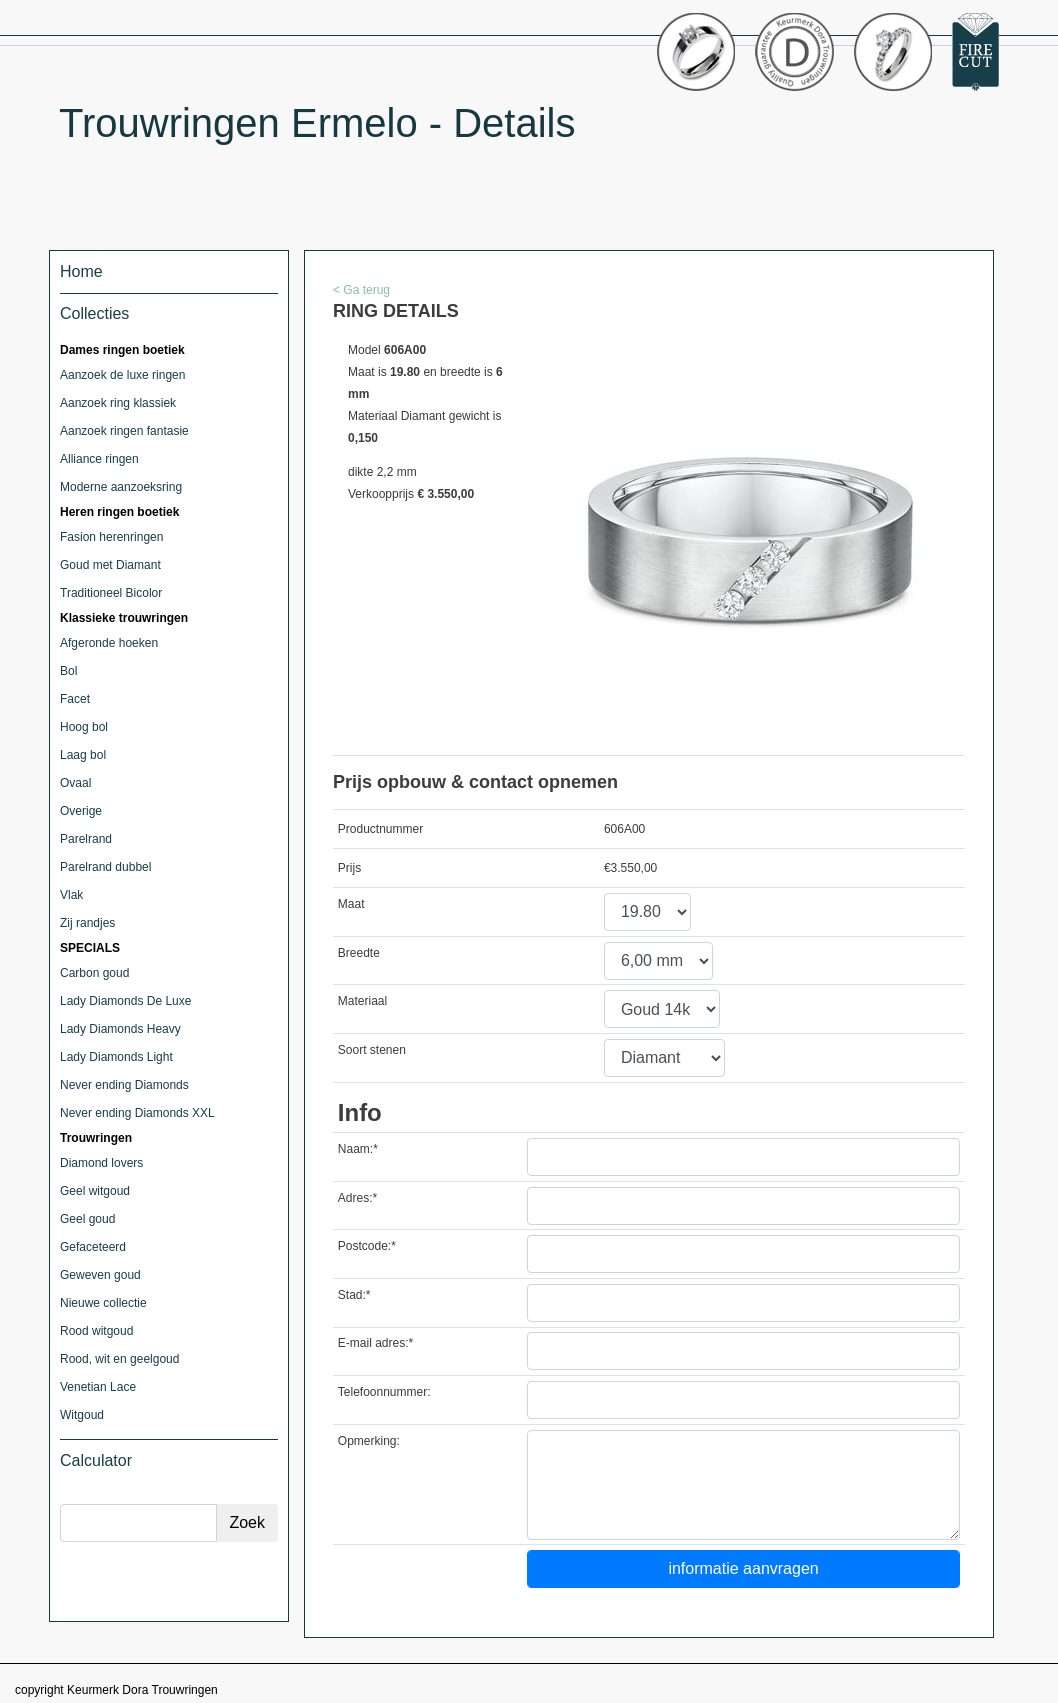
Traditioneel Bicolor (111, 593)
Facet (75, 699)
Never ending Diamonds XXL (137, 1113)
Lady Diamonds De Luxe (125, 1001)
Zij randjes (87, 923)
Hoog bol (84, 727)
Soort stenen (372, 1050)
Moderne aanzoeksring (121, 487)
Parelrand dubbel (105, 867)
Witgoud (82, 1415)
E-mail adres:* (375, 1343)
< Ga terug (361, 290)
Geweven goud (100, 1275)
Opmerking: (369, 1441)
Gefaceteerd (93, 1247)
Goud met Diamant (110, 565)
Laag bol (83, 755)
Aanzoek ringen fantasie (124, 431)
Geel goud (87, 1219)
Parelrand (86, 839)
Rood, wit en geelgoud (119, 1359)
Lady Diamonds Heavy (120, 1029)
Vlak (71, 895)
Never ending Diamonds (124, 1085)
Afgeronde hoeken (109, 643)
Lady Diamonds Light (116, 1057)
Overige (81, 811)
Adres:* (357, 1198)
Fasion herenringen (111, 537)
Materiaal (362, 1001)
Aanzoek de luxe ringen (122, 375)
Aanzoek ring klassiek (118, 403)
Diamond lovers (101, 1163)
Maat (351, 904)
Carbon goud (94, 973)
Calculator (96, 1460)
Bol (68, 671)
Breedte (359, 953)
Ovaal (75, 783)
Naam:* (358, 1149)
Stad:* (354, 1295)
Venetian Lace (98, 1387)
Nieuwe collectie (103, 1303)
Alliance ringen (99, 459)
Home (81, 271)
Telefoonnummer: (384, 1392)
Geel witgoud (95, 1191)
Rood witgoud (96, 1331)
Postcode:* (367, 1246)
